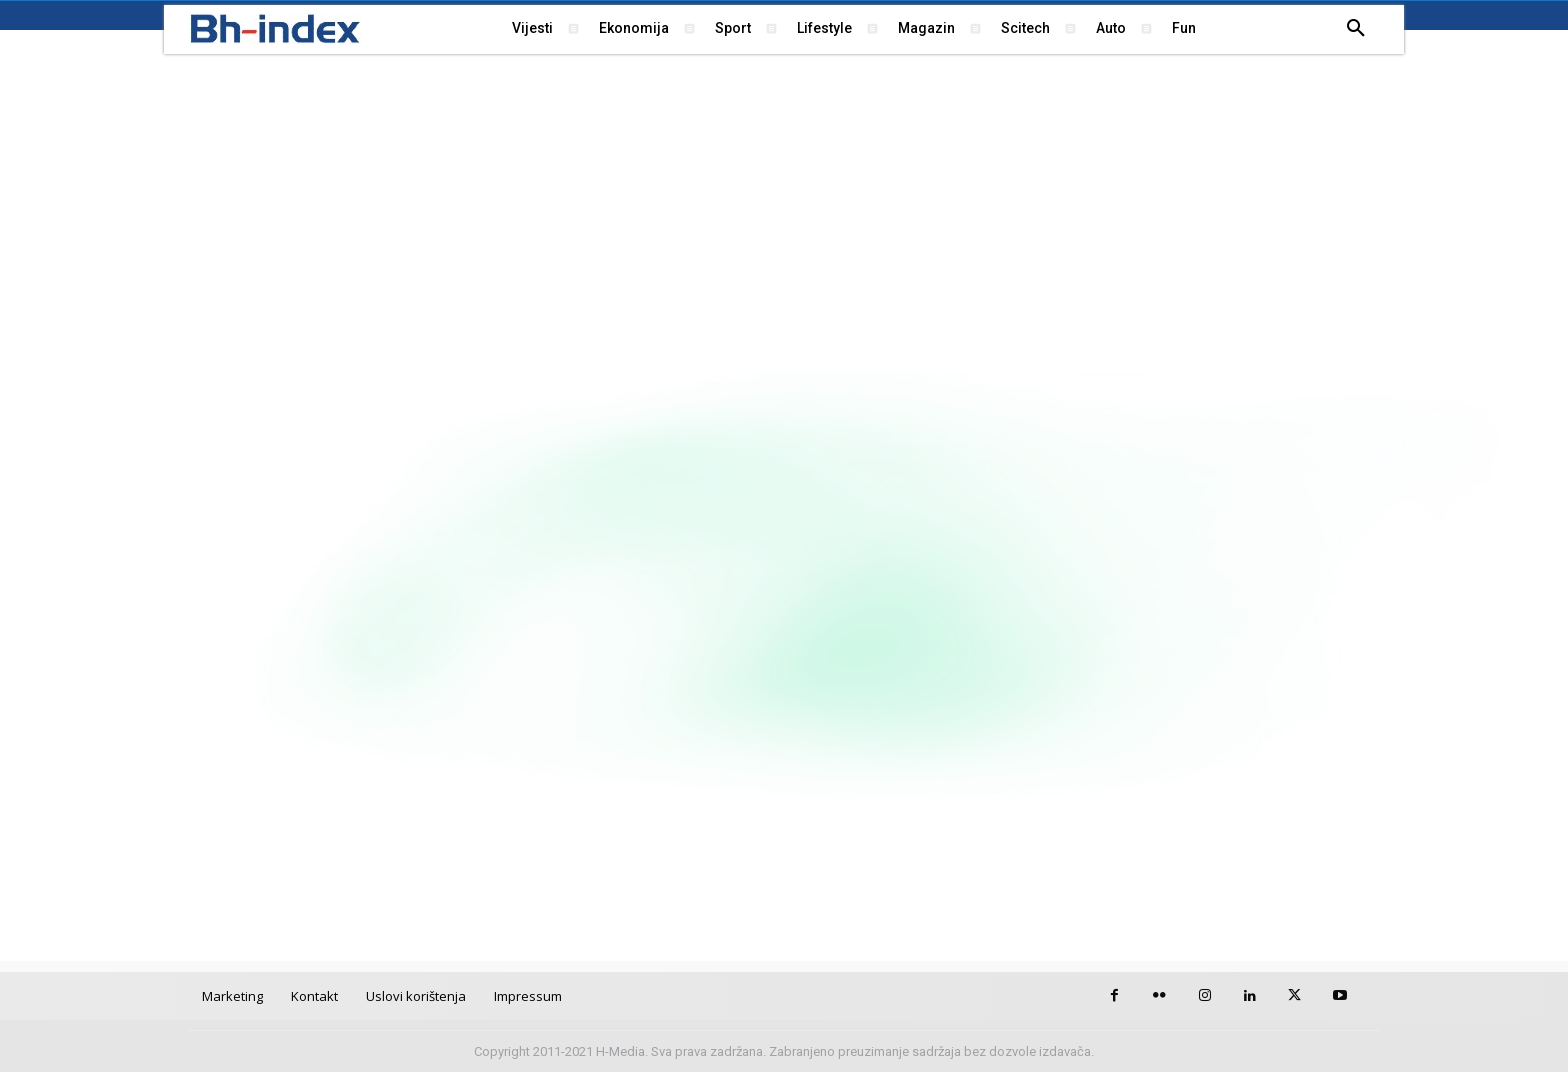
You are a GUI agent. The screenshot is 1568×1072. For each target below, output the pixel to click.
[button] (1356, 29)
